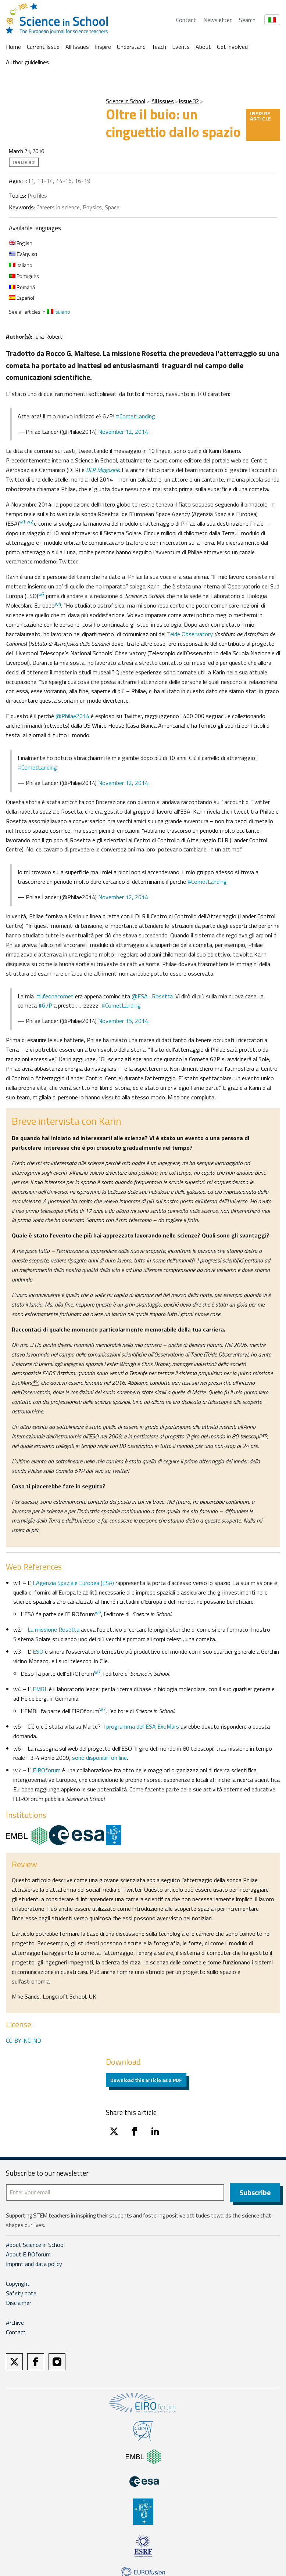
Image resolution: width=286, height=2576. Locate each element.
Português (24, 276)
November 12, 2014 (123, 431)
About (203, 46)
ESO (38, 1651)
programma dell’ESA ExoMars (142, 1726)
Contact (186, 19)
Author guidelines (27, 62)
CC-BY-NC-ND (23, 2040)
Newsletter (217, 19)
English (20, 243)
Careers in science (58, 207)
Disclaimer (18, 2303)
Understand (131, 46)
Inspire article (260, 115)
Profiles (37, 195)
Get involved (232, 46)
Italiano (20, 265)
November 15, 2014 (123, 1020)
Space (112, 207)
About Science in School (35, 2245)
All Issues (77, 46)
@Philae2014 (71, 715)
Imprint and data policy (34, 2264)
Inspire (103, 46)
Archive (15, 2323)
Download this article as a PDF (146, 2080)
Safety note (21, 2293)
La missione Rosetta (53, 1629)
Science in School (125, 101)
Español (21, 298)
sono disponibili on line (99, 1757)
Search (247, 19)
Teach (158, 46)
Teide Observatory (190, 634)
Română (22, 287)
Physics (92, 207)
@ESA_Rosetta (152, 996)
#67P (45, 1005)
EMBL (41, 1689)
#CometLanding (135, 416)
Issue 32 (189, 101)
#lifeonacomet (55, 996)
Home (13, 46)
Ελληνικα (23, 254)
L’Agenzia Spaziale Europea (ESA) (73, 1582)
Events (181, 46)
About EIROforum (28, 2254)
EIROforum (47, 1770)
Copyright (18, 2284)
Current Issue (43, 46)
